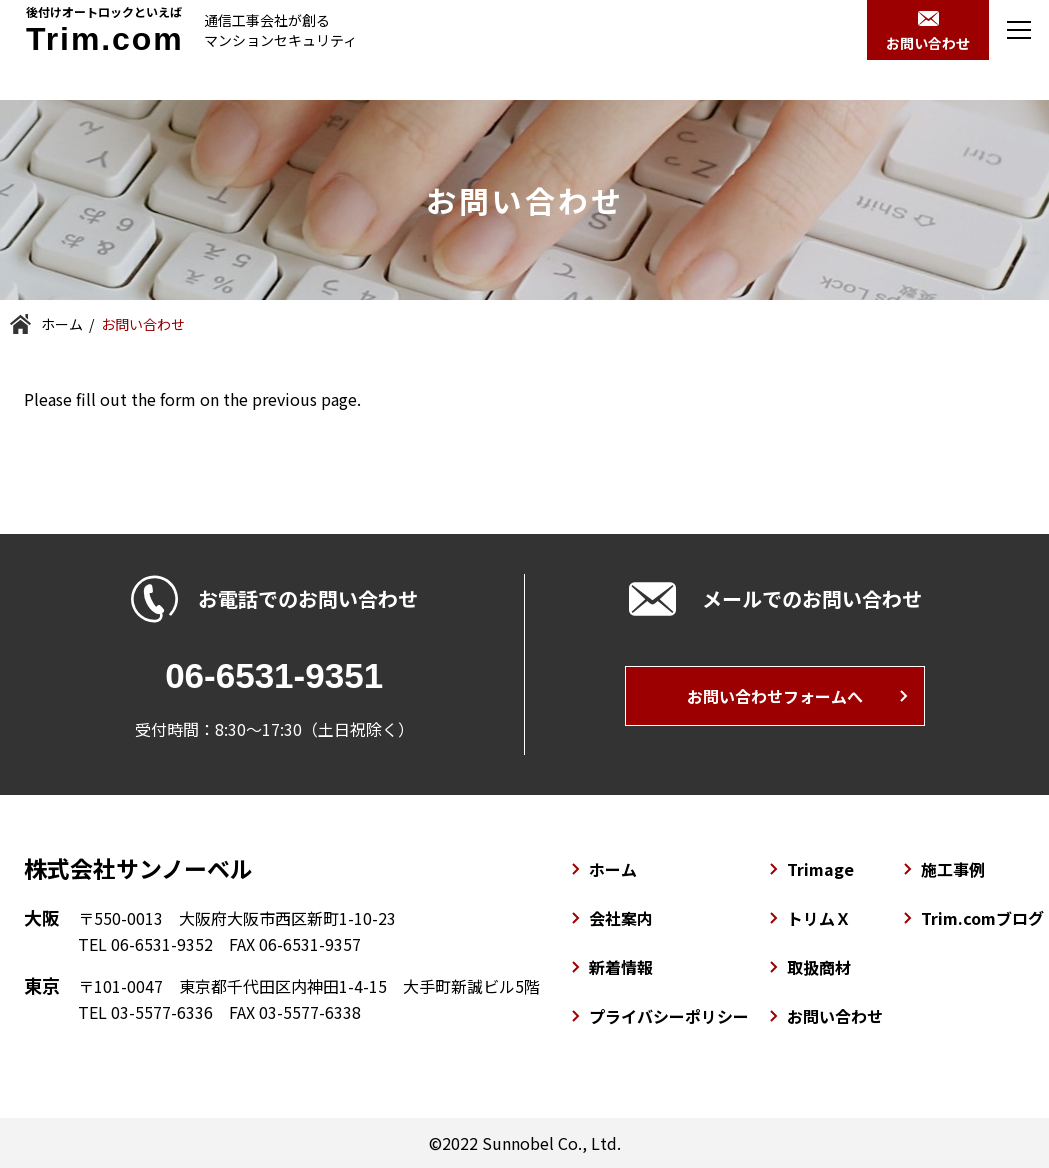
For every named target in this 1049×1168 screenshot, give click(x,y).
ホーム (62, 324)
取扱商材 (819, 967)
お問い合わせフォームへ (775, 696)
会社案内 (621, 918)
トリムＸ (819, 918)
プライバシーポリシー (669, 1016)
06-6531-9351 (274, 675)
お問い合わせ (835, 1016)
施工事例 (953, 869)
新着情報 (621, 967)
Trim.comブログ (982, 918)
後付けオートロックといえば (105, 29)
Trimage (820, 869)
